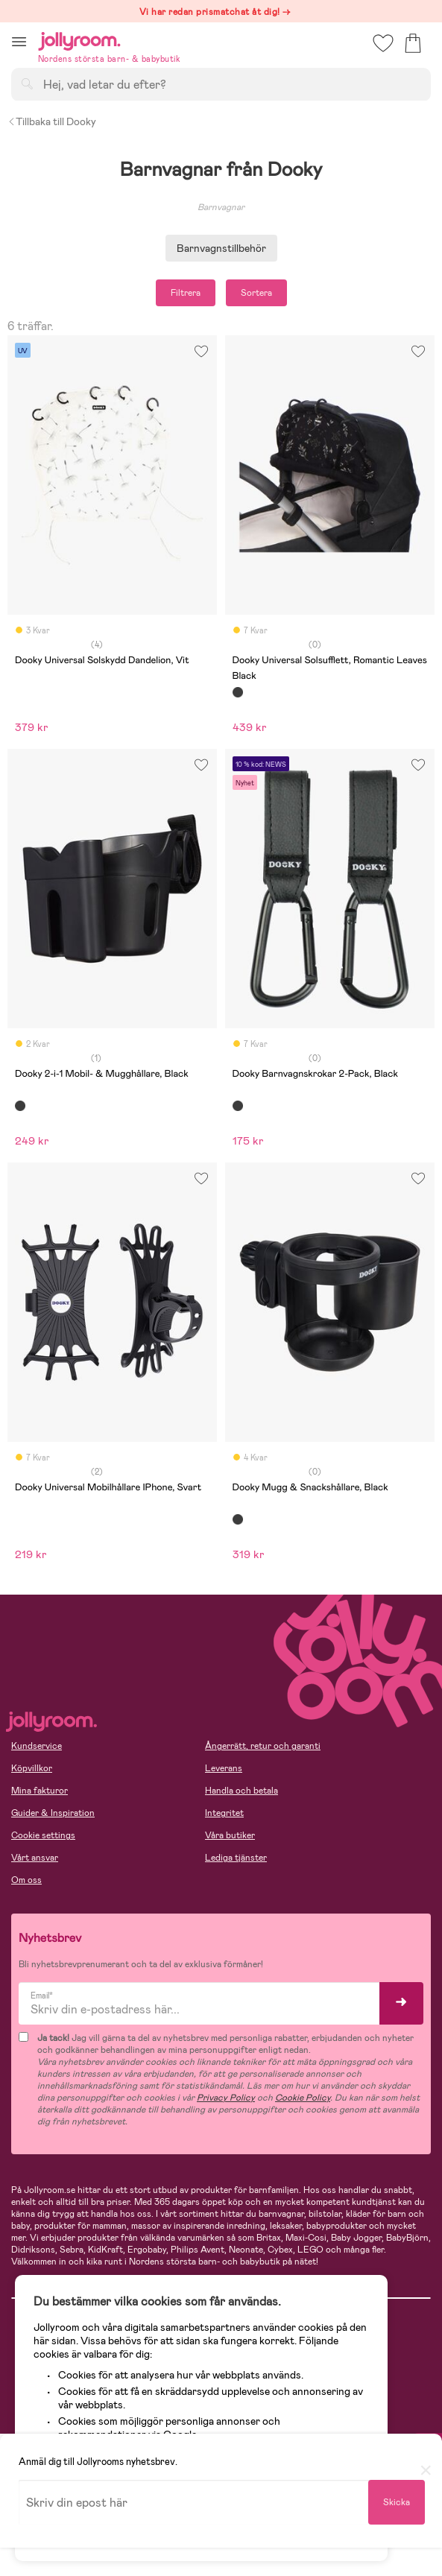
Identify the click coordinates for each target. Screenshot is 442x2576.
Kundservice (36, 1746)
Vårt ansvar (34, 1858)
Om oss (26, 1880)
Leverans (223, 1768)
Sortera (256, 293)
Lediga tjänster (236, 1858)
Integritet (224, 1813)
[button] (19, 41)
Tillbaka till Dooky (51, 121)
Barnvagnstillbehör (221, 248)
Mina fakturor (39, 1791)
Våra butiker (230, 1835)
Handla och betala (241, 1791)
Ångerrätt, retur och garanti (263, 1746)
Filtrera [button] (186, 293)
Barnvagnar (221, 207)
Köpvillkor (31, 1768)
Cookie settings (43, 1835)
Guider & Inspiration (53, 1813)
